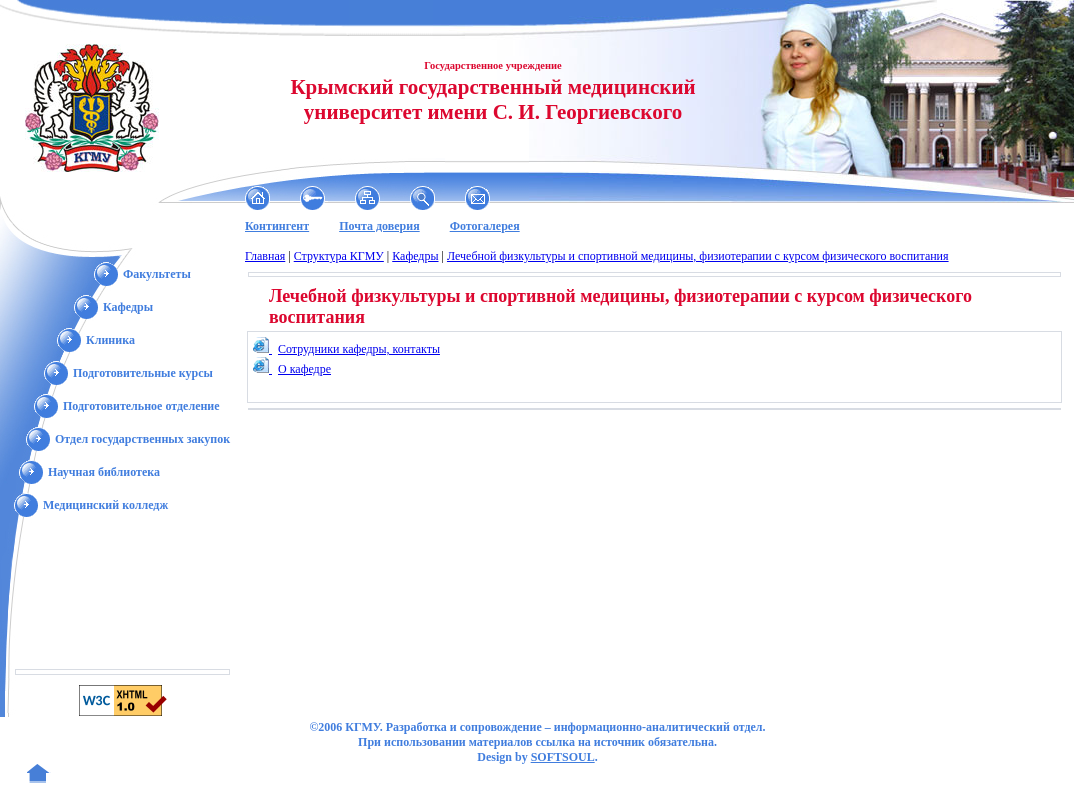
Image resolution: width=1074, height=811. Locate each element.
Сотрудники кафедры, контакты (359, 349)
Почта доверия (379, 226)
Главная (265, 256)
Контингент (277, 226)
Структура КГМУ (339, 256)
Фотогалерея (485, 226)
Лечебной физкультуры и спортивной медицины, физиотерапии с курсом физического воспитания (698, 256)
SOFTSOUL (563, 757)
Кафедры (415, 256)
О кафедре (304, 369)
